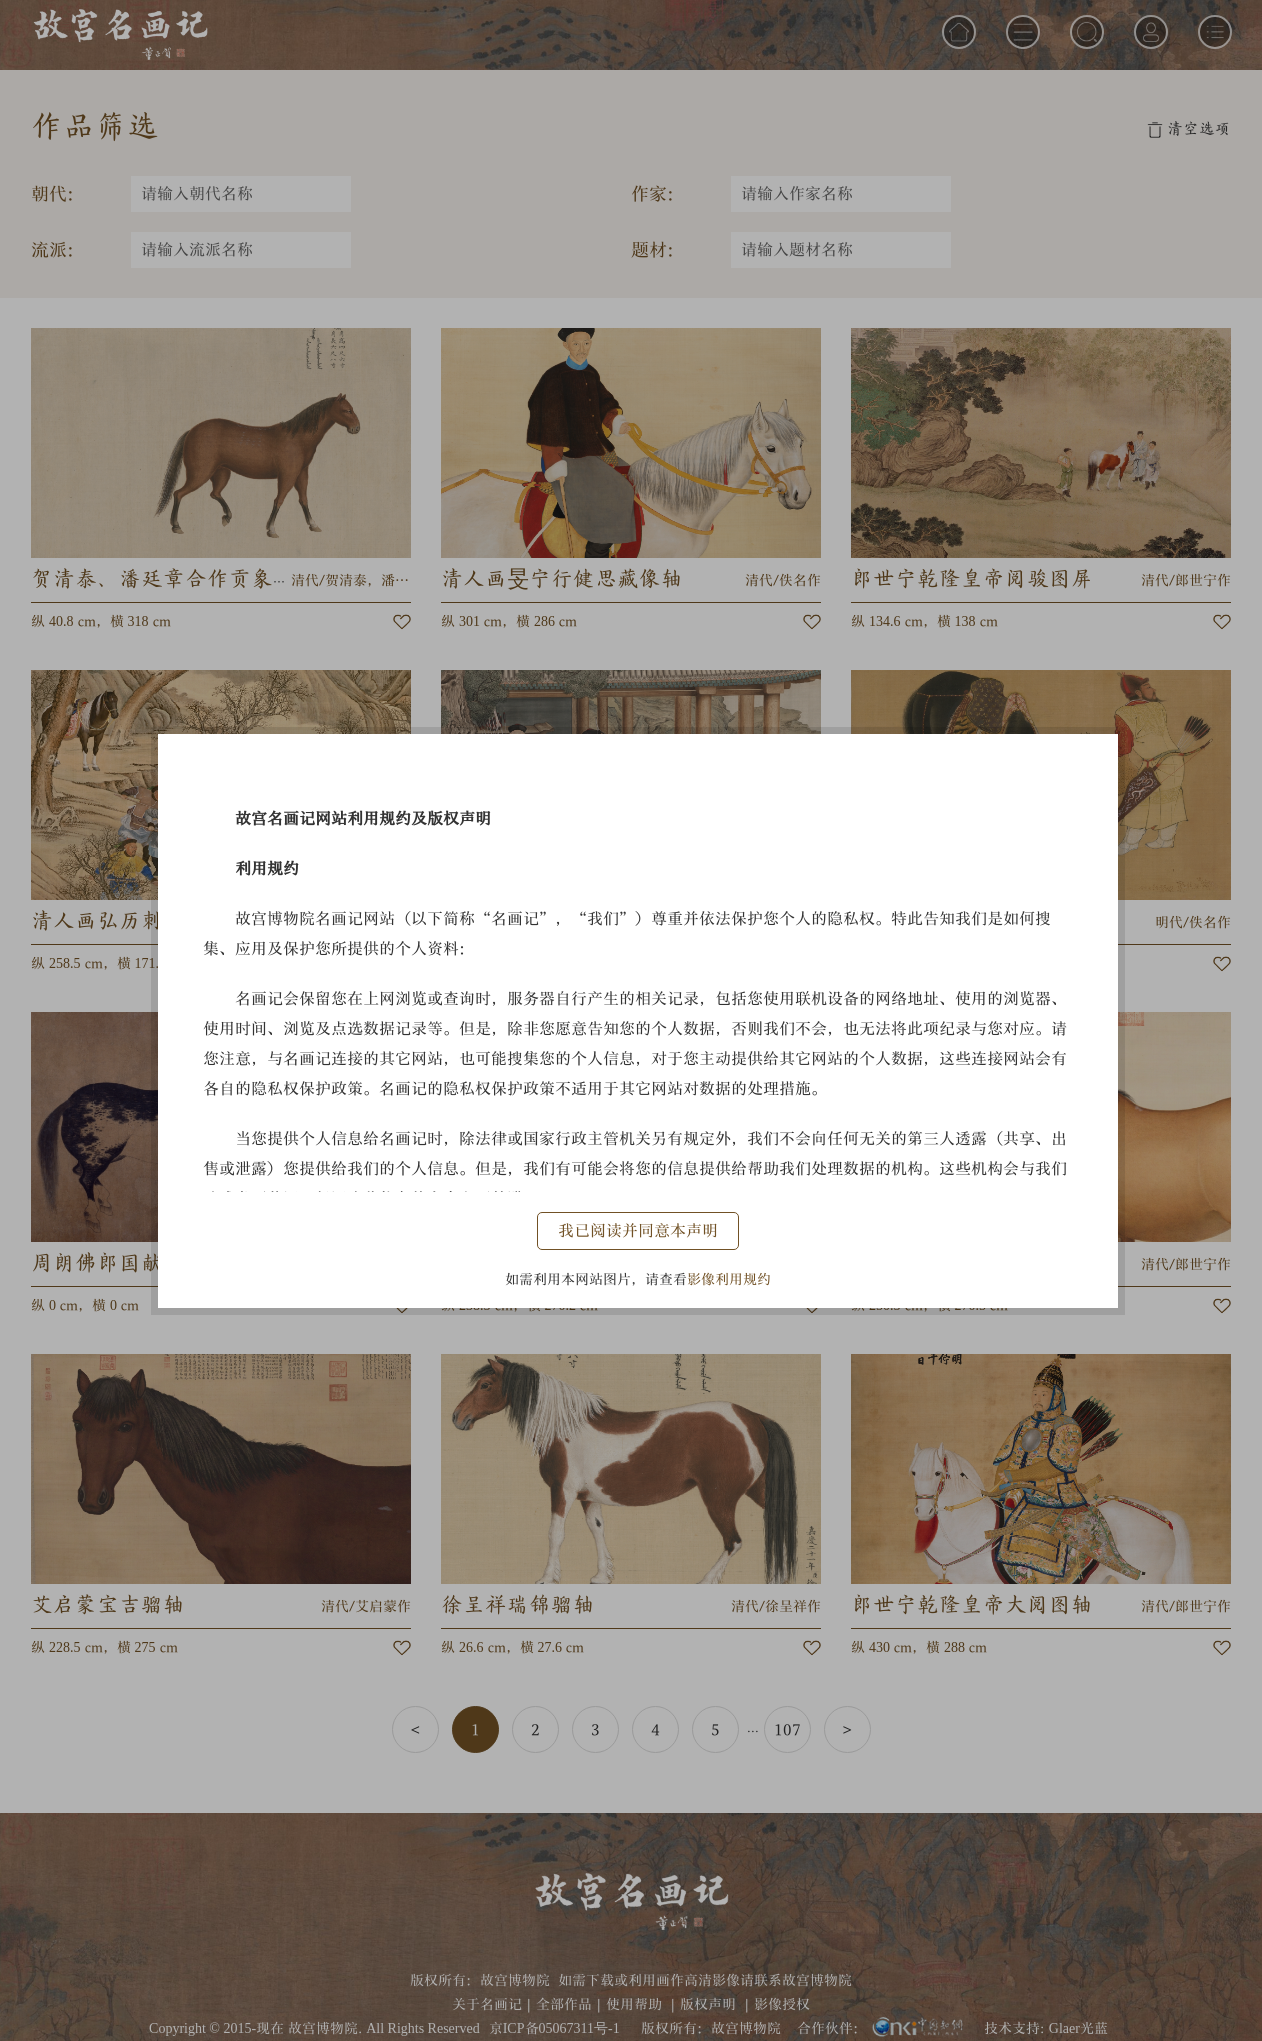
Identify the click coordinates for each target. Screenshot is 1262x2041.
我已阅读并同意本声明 (638, 1230)
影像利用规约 (729, 1279)
